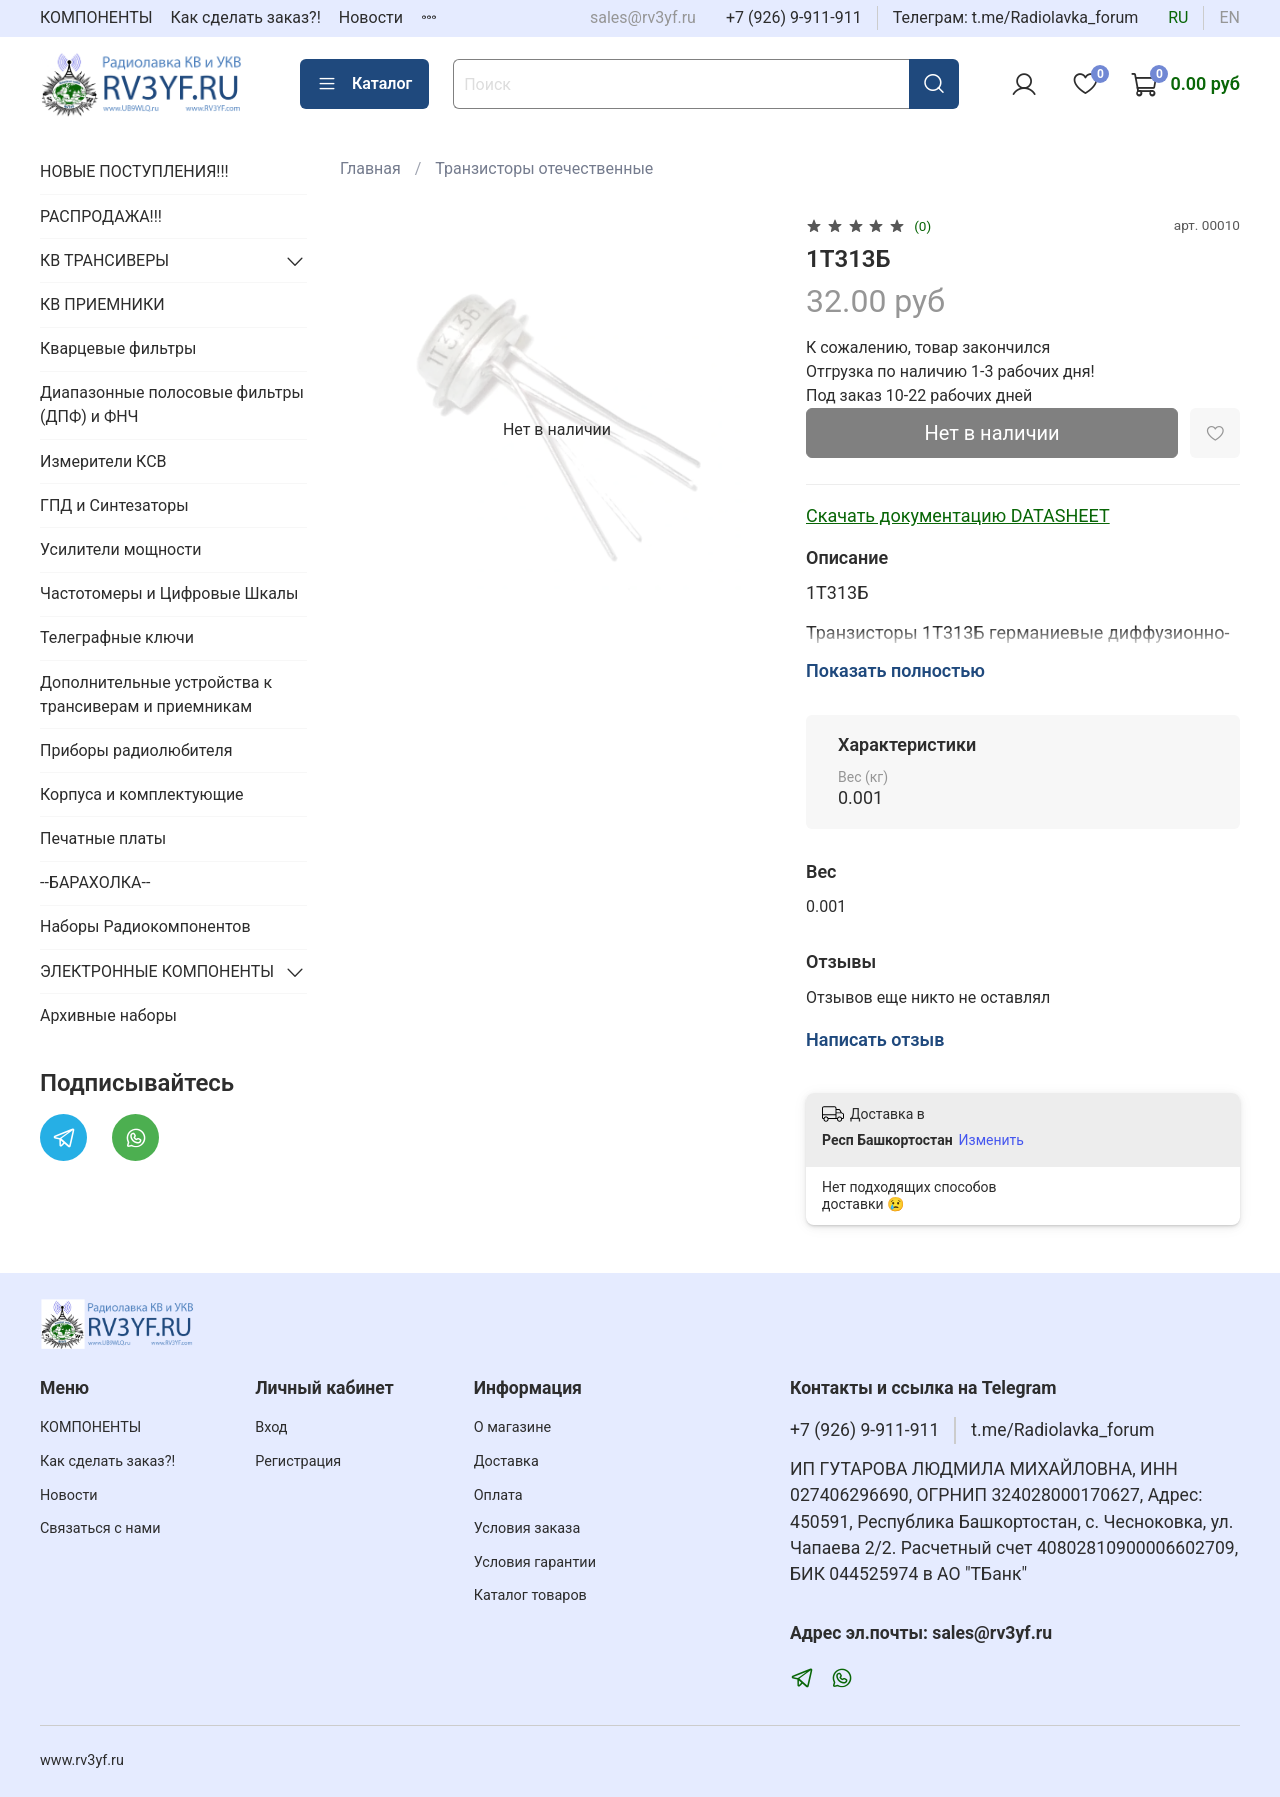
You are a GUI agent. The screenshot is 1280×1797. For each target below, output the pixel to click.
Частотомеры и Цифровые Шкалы (169, 593)
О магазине (512, 1427)
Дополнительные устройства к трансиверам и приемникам (156, 694)
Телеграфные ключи (117, 637)
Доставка (506, 1461)
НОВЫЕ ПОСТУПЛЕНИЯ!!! (134, 171)
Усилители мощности (121, 549)
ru (1178, 17)
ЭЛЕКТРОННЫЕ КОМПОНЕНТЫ (157, 971)
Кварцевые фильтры (118, 348)
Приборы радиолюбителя (136, 750)
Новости (371, 17)
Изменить (991, 1140)
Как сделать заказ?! (246, 17)
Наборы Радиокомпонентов (145, 926)
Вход (271, 1427)
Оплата (498, 1495)
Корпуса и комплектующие (142, 794)
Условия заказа (527, 1528)
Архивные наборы (108, 1015)
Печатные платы (103, 838)
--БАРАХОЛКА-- (95, 882)
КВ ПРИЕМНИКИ (102, 304)
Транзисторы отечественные (544, 168)
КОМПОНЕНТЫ (96, 17)
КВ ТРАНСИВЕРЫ (104, 260)
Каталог (364, 84)
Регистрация (298, 1461)
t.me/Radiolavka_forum (1062, 1430)
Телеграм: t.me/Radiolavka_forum (1016, 17)
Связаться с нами (100, 1528)
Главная (370, 168)
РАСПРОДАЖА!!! (101, 216)
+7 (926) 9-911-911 (794, 17)
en (1229, 17)
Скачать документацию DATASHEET (958, 515)
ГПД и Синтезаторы (114, 505)
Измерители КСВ (103, 461)
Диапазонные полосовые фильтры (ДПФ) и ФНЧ (172, 404)
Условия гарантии (535, 1562)
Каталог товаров (530, 1595)
